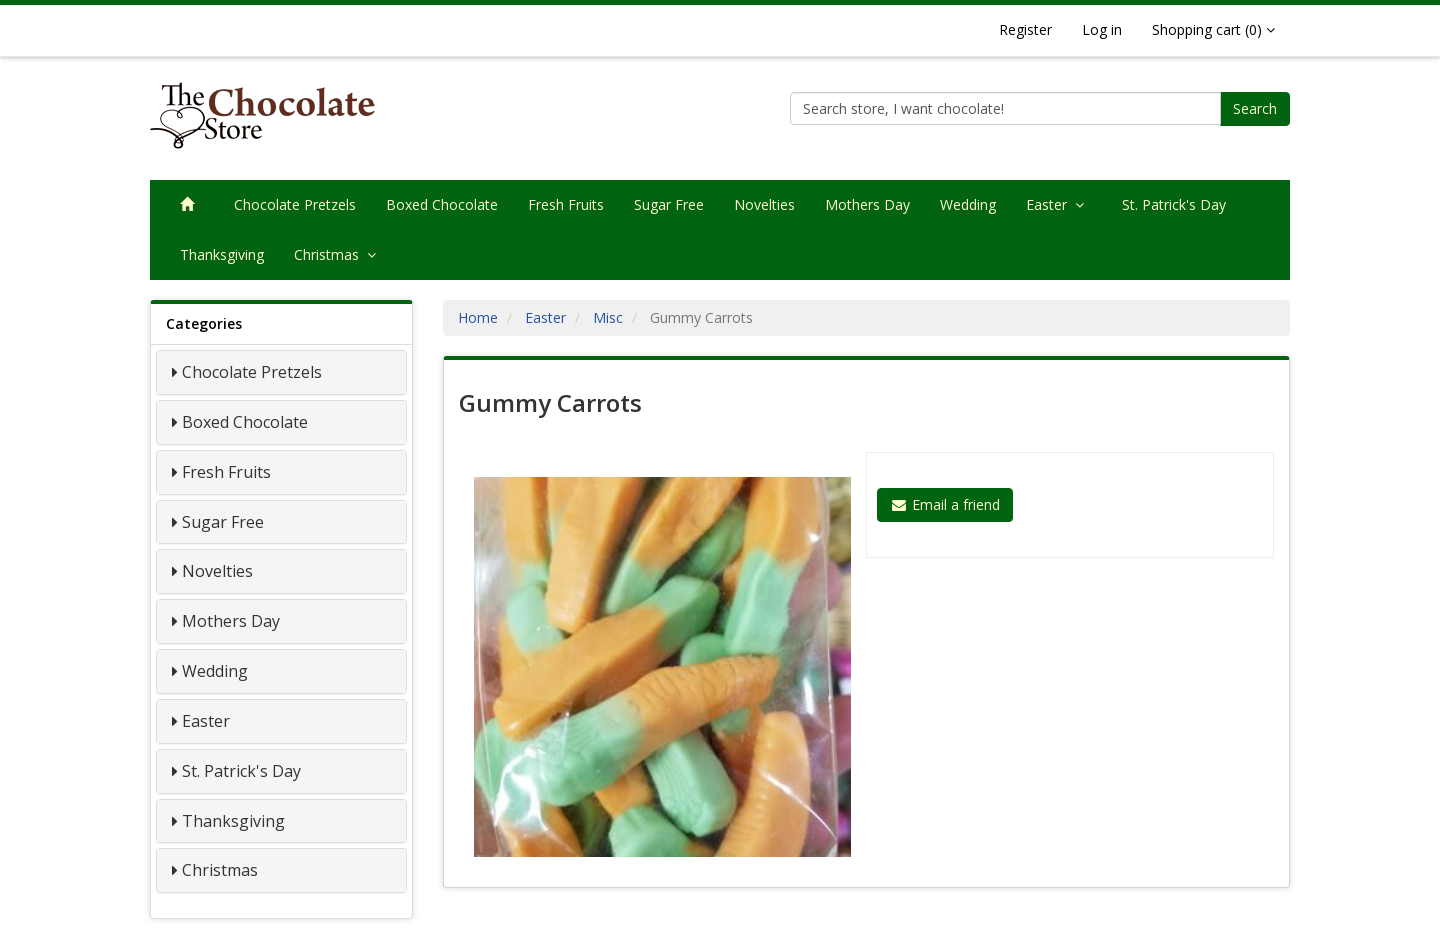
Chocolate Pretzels (295, 204)
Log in (1102, 29)
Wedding (968, 204)
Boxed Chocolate (442, 204)
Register (1025, 29)
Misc (608, 317)
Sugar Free (669, 204)
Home (478, 317)
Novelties (764, 204)
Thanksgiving (222, 254)
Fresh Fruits (566, 204)
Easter (1059, 204)
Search (1255, 108)
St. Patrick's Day (1174, 204)
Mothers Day (867, 204)
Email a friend (945, 504)
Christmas (339, 254)
